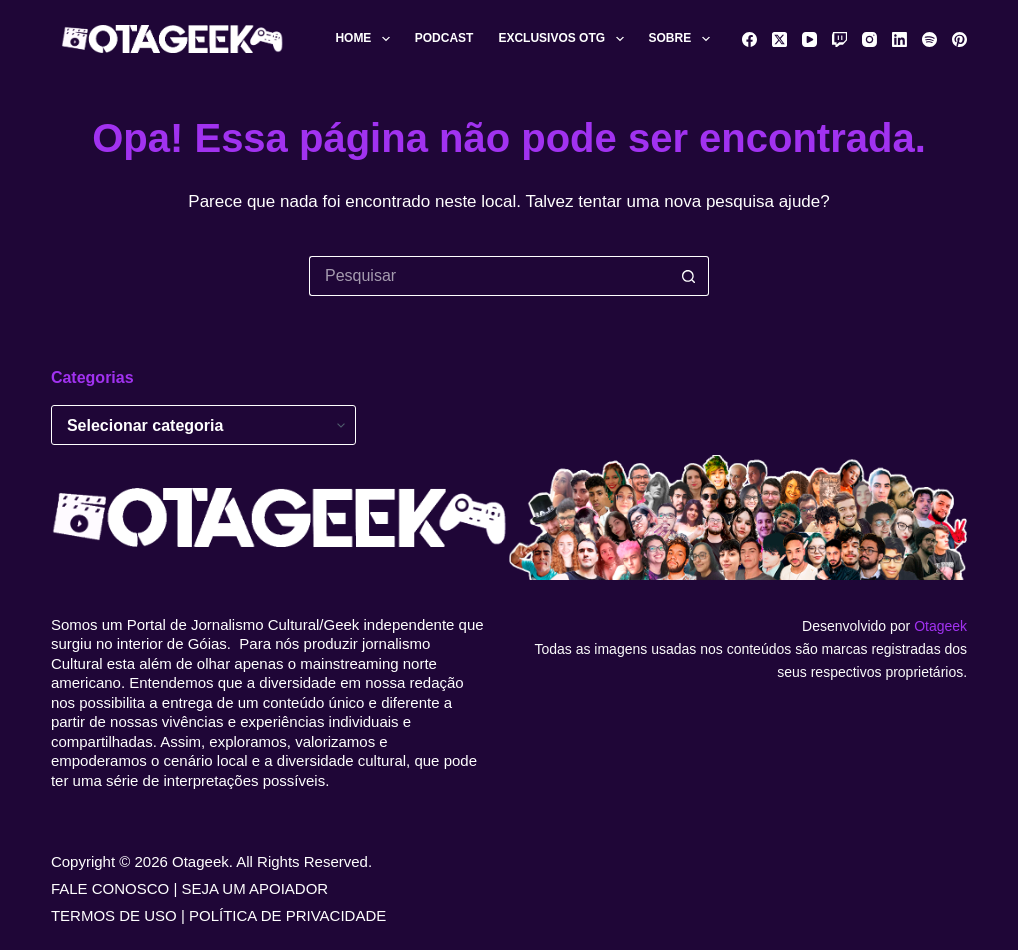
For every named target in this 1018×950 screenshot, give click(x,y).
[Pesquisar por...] (489, 276)
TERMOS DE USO (114, 915)
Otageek (940, 626)
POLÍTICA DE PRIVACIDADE (287, 915)
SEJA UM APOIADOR (255, 888)
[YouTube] (809, 39)
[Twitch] (839, 39)
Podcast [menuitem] (444, 38)
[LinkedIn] (899, 39)
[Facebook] (749, 39)
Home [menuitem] (366, 39)
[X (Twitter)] (779, 39)
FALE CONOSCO (110, 888)
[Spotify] (929, 39)
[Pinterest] (959, 39)
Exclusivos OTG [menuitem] (564, 39)
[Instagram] (869, 39)
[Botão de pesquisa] (689, 276)
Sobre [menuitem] (683, 39)
